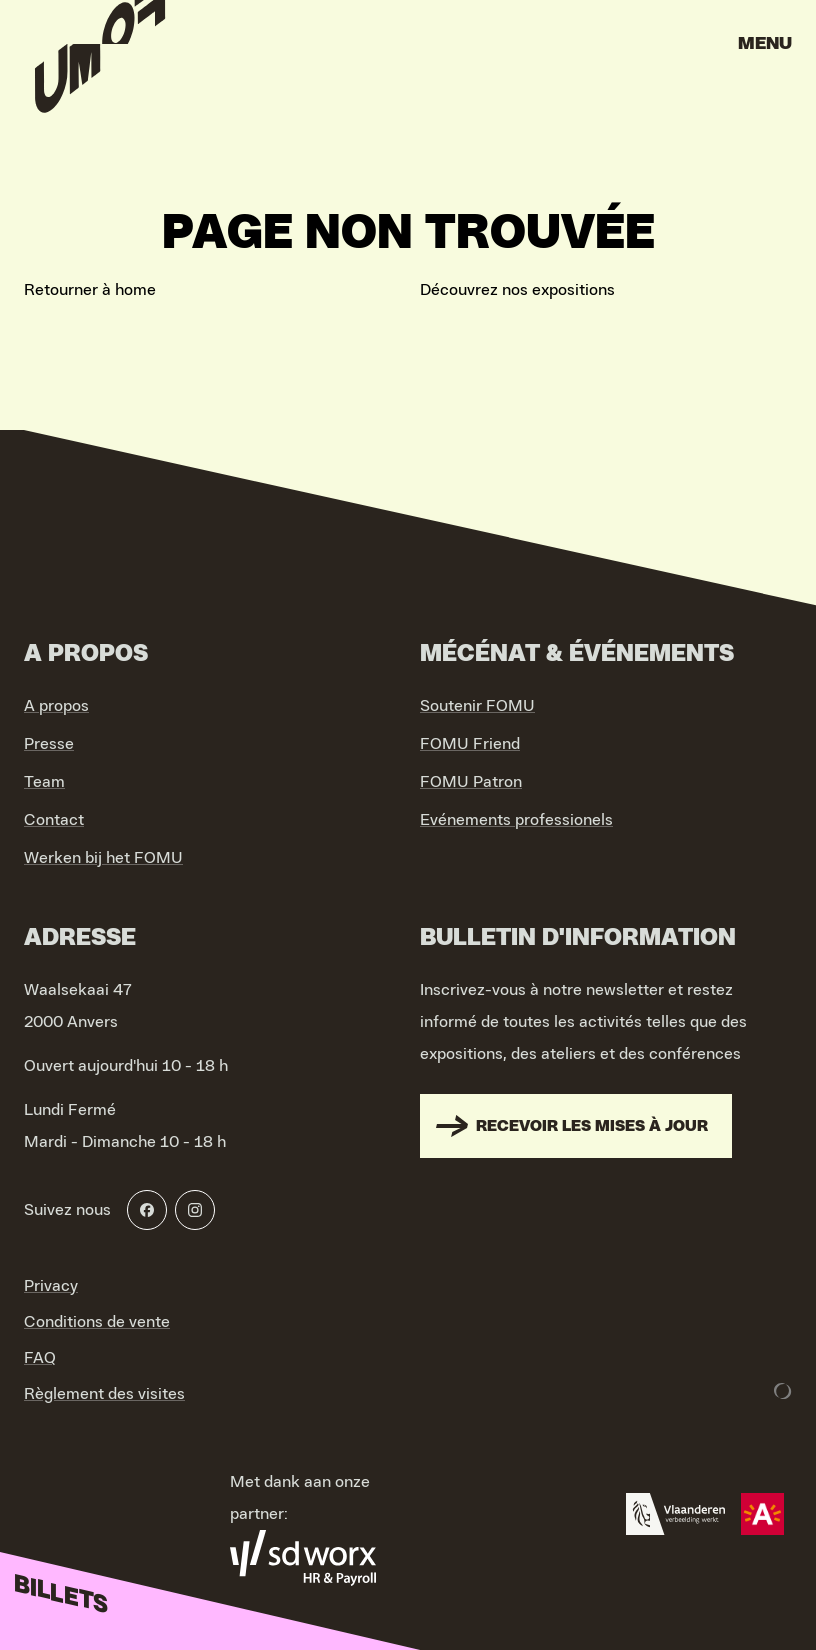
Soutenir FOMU (477, 706)
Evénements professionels (516, 820)
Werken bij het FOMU (103, 858)
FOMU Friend (470, 744)
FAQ (40, 1358)
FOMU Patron (471, 782)
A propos (56, 706)
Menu (765, 44)
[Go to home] (100, 50)
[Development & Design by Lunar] (783, 1391)
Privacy (51, 1286)
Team (44, 782)
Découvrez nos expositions (517, 290)
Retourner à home (90, 290)
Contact (54, 820)
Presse (49, 744)
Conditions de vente (97, 1322)
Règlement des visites (104, 1394)
